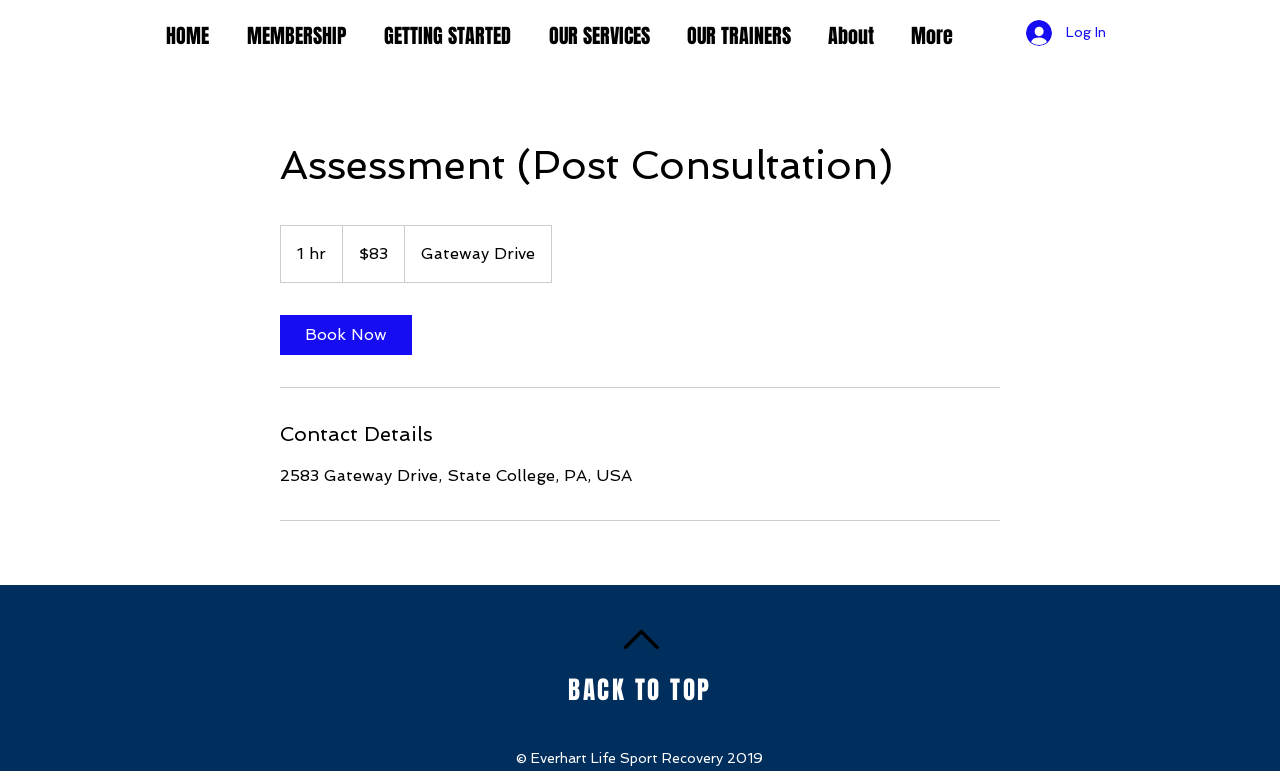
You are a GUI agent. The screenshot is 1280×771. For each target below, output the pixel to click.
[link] (346, 335)
